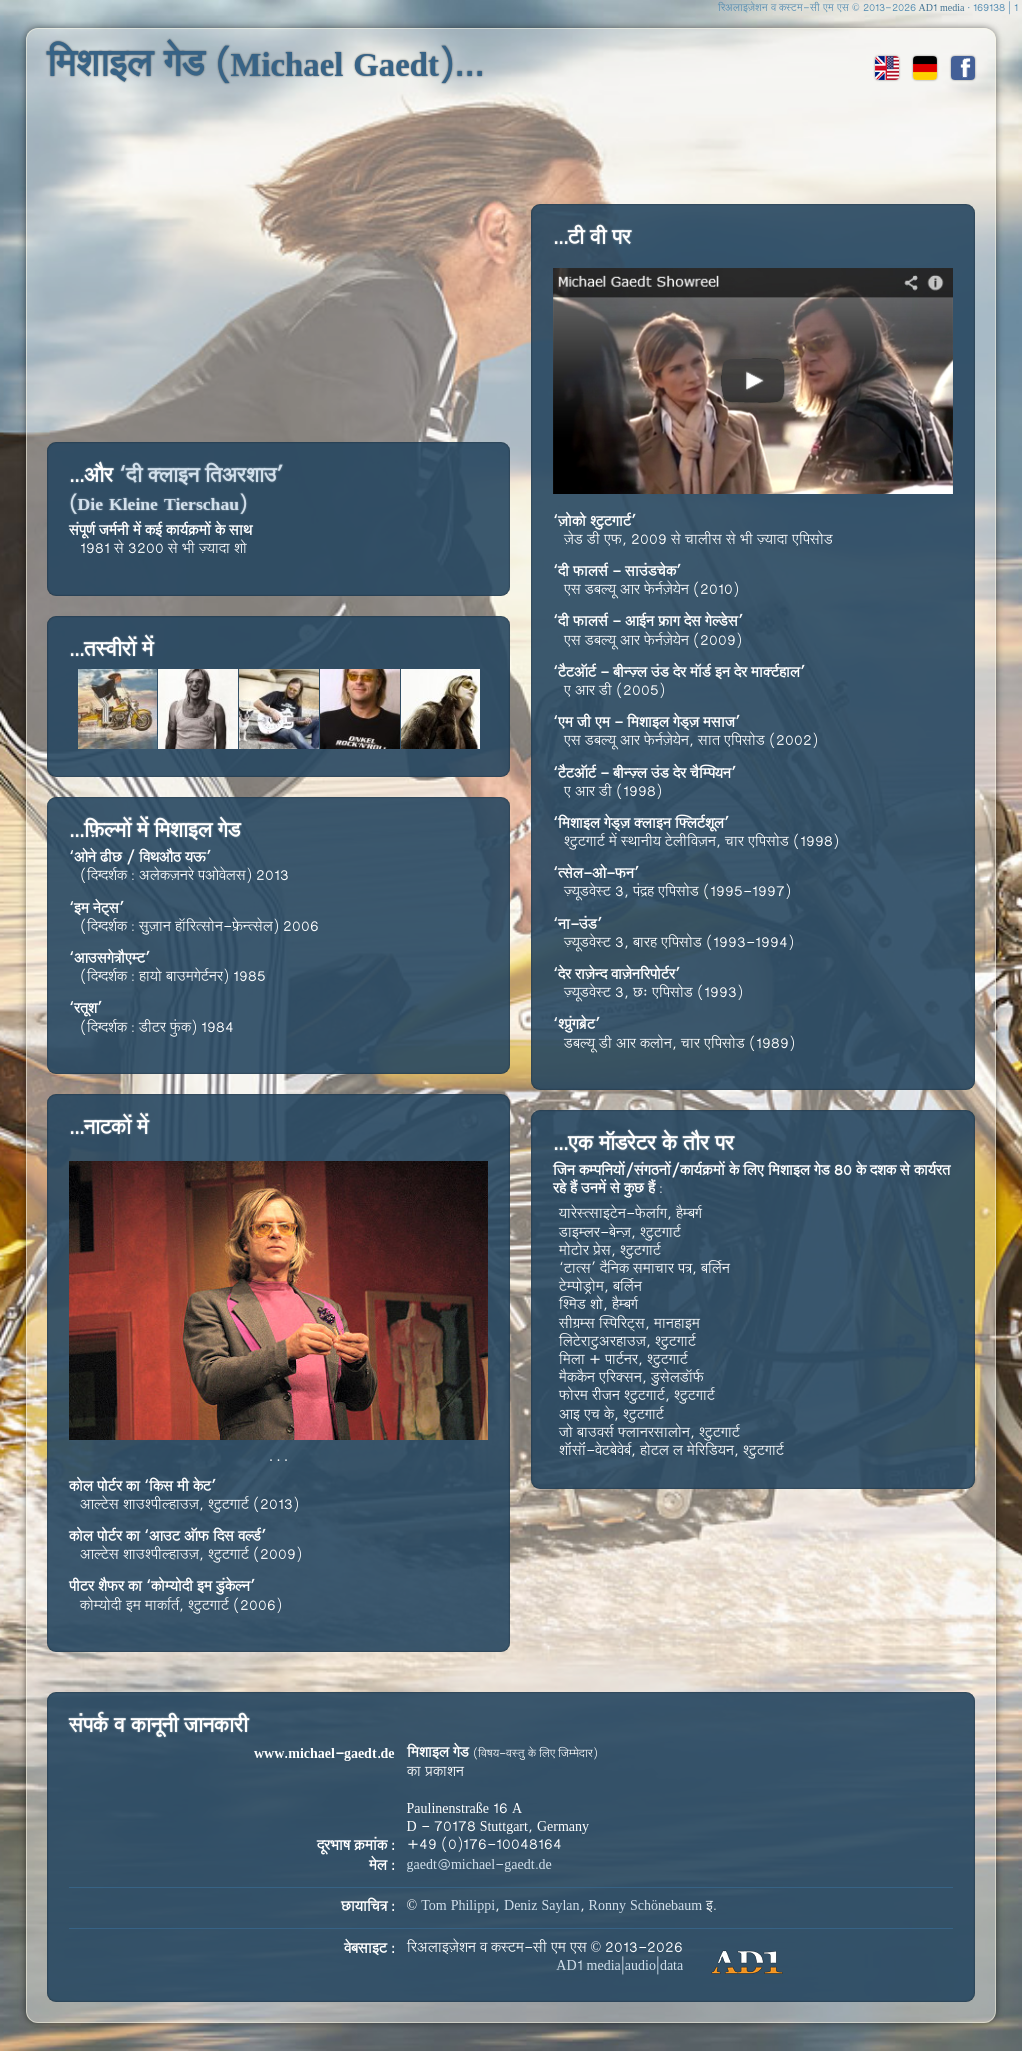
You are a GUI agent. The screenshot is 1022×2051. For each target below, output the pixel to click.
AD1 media (942, 8)
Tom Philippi (458, 1906)
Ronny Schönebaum (646, 1906)
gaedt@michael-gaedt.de (479, 1865)
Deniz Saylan (542, 1906)
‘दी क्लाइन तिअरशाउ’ (176, 490)
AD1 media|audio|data (619, 1966)
